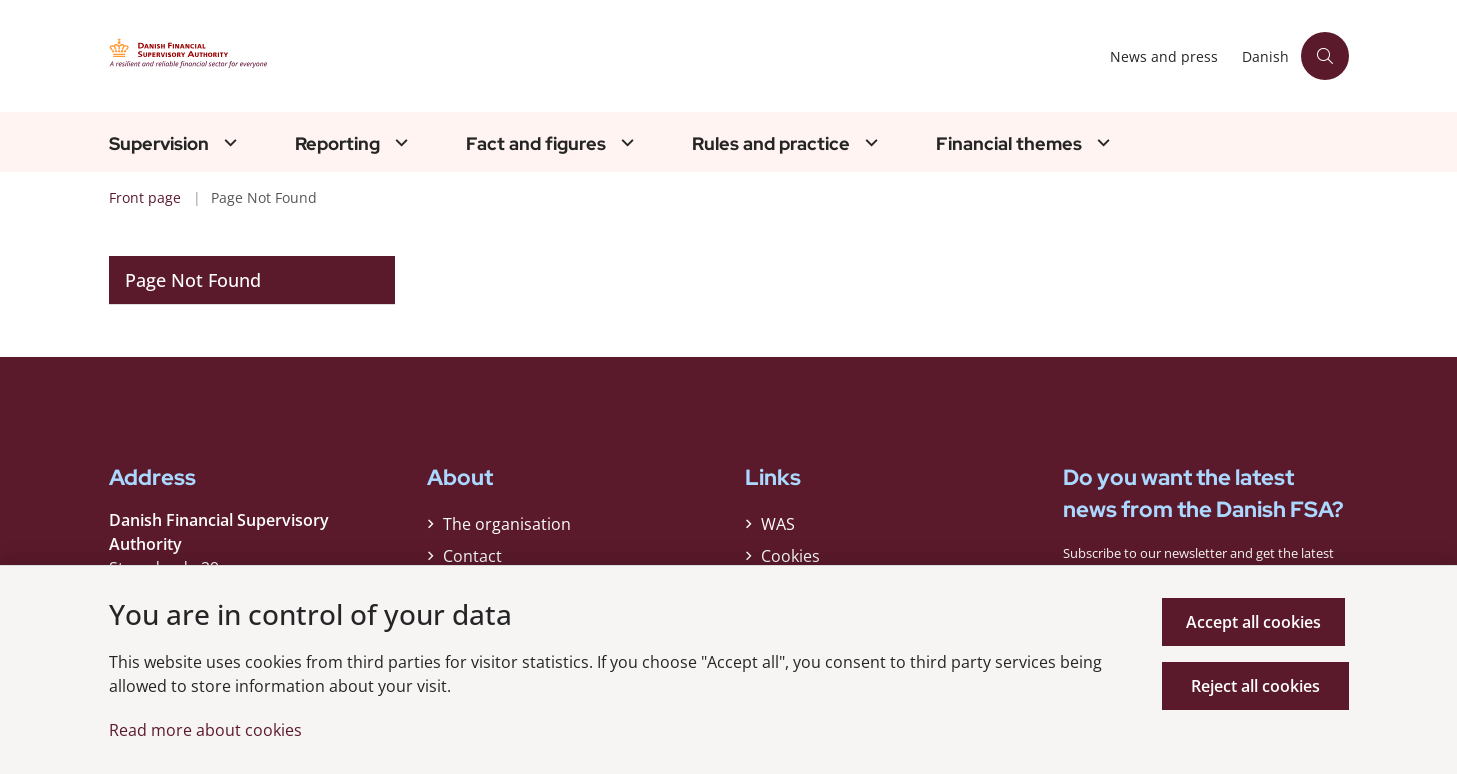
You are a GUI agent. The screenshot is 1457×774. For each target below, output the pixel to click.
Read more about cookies (205, 730)
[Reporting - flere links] (399, 142)
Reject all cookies (1257, 686)
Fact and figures (536, 144)
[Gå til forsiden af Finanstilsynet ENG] (299, 56)
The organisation (507, 529)
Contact (472, 561)
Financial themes (1009, 144)
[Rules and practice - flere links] (869, 142)
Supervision (159, 144)
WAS (778, 529)
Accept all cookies (1257, 622)
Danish (1265, 57)
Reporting (337, 144)
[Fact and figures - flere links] (625, 142)
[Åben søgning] (1325, 56)
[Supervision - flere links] (228, 142)
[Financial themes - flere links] (1101, 142)
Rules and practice (771, 144)
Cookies (790, 561)
